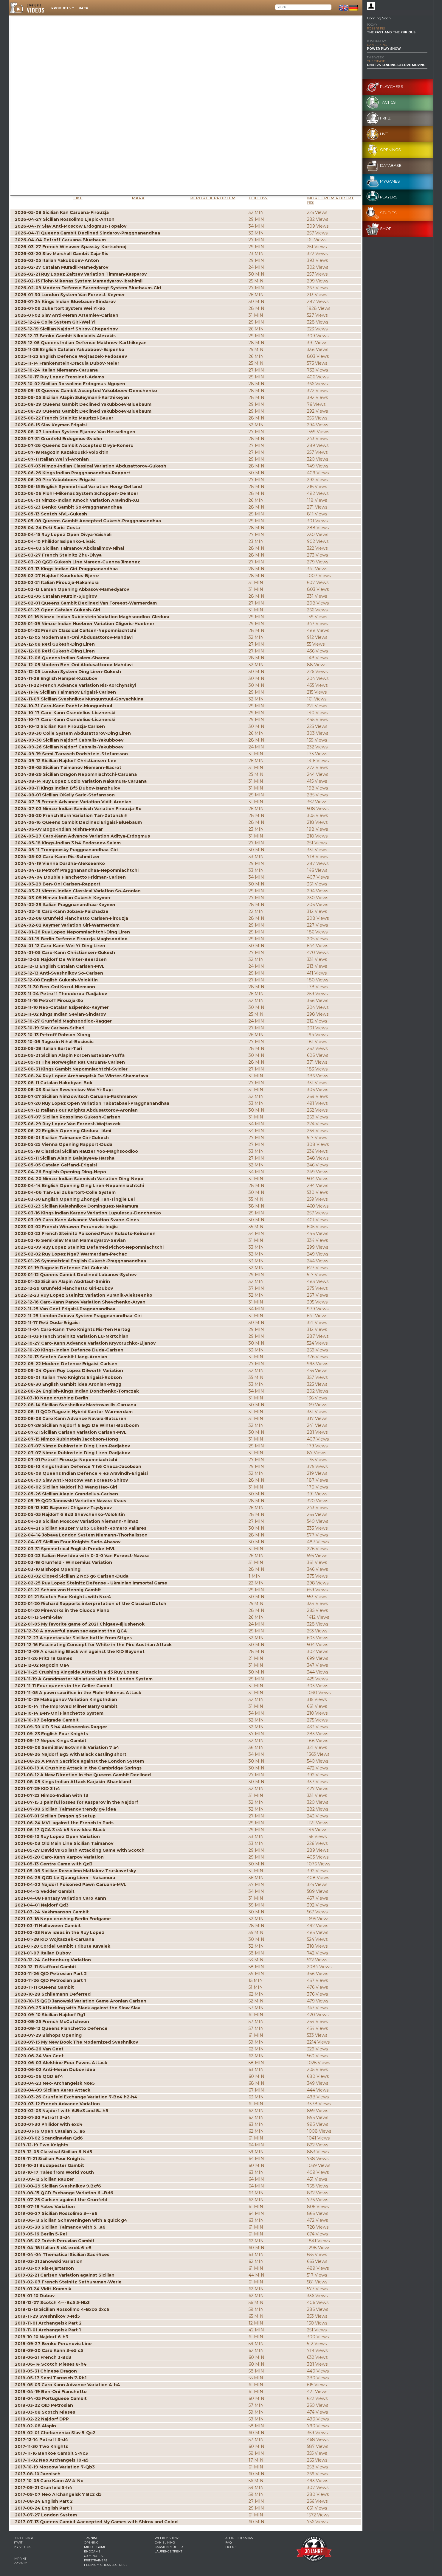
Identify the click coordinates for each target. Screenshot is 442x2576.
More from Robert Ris (330, 200)
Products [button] (61, 8)
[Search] (303, 7)
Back (83, 8)
